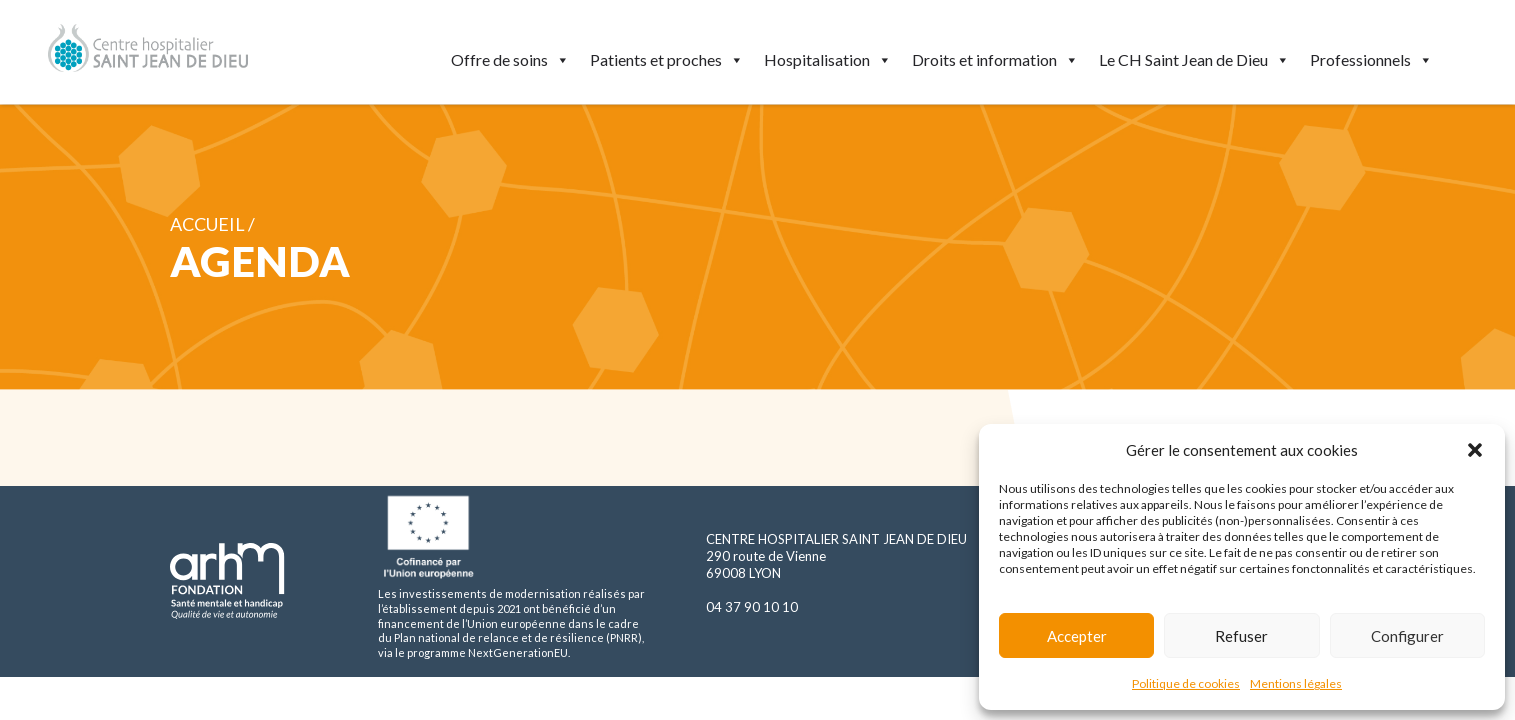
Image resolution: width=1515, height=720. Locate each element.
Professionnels (1371, 60)
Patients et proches (667, 60)
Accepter (1077, 636)
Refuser (1241, 636)
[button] (1475, 450)
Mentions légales (1296, 683)
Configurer (1407, 636)
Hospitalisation (828, 60)
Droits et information (995, 60)
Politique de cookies (1186, 683)
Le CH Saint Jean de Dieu (1194, 60)
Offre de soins (510, 60)
